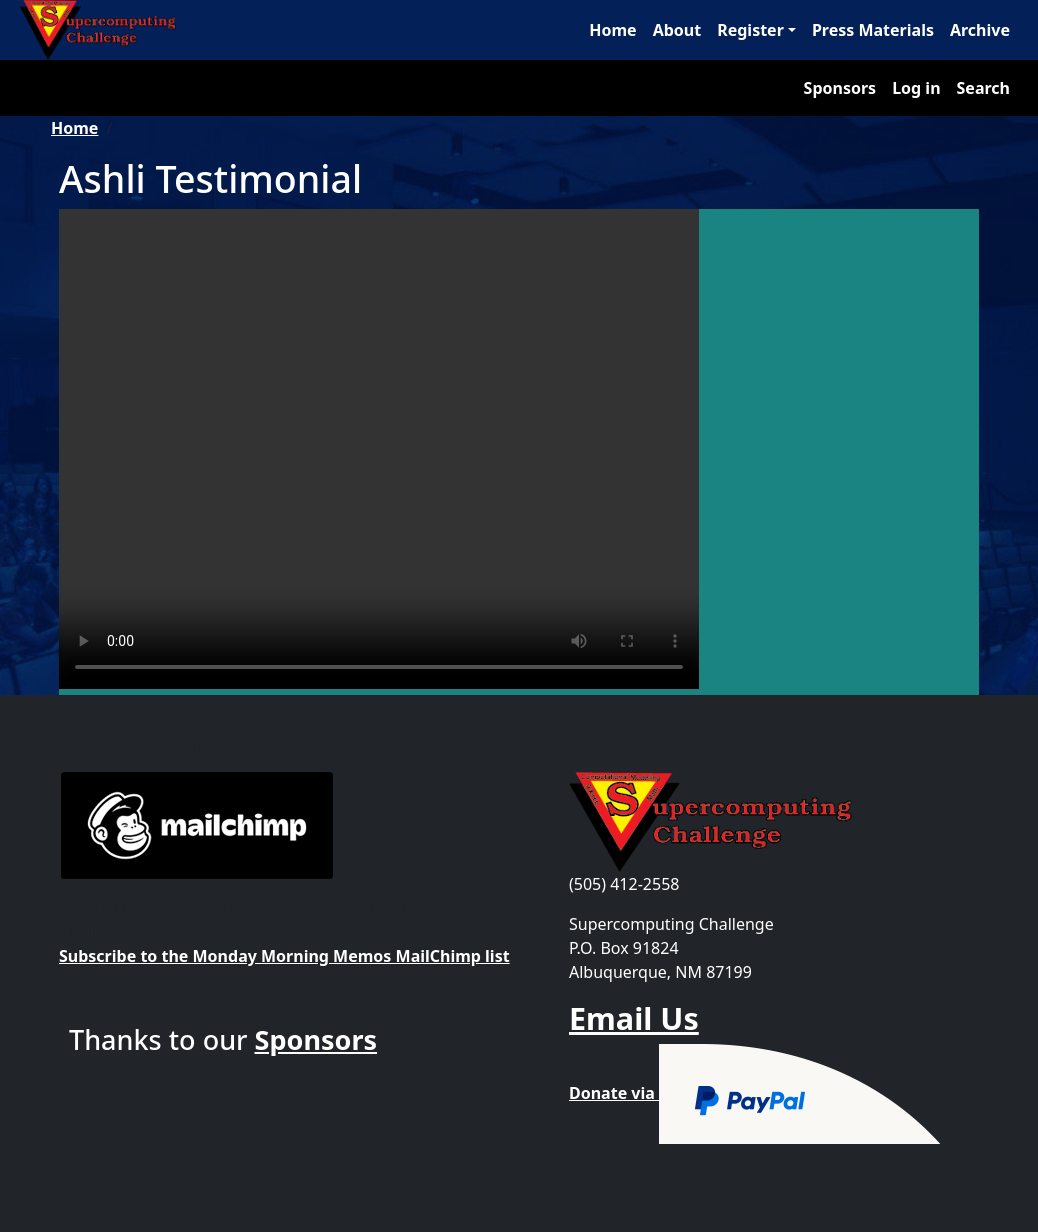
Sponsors (840, 88)
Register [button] (750, 30)
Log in (916, 88)
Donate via (755, 1093)
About (677, 30)
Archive (980, 30)
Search (983, 88)
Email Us (634, 1018)
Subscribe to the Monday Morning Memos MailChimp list (284, 956)
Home (612, 30)
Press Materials (873, 30)
